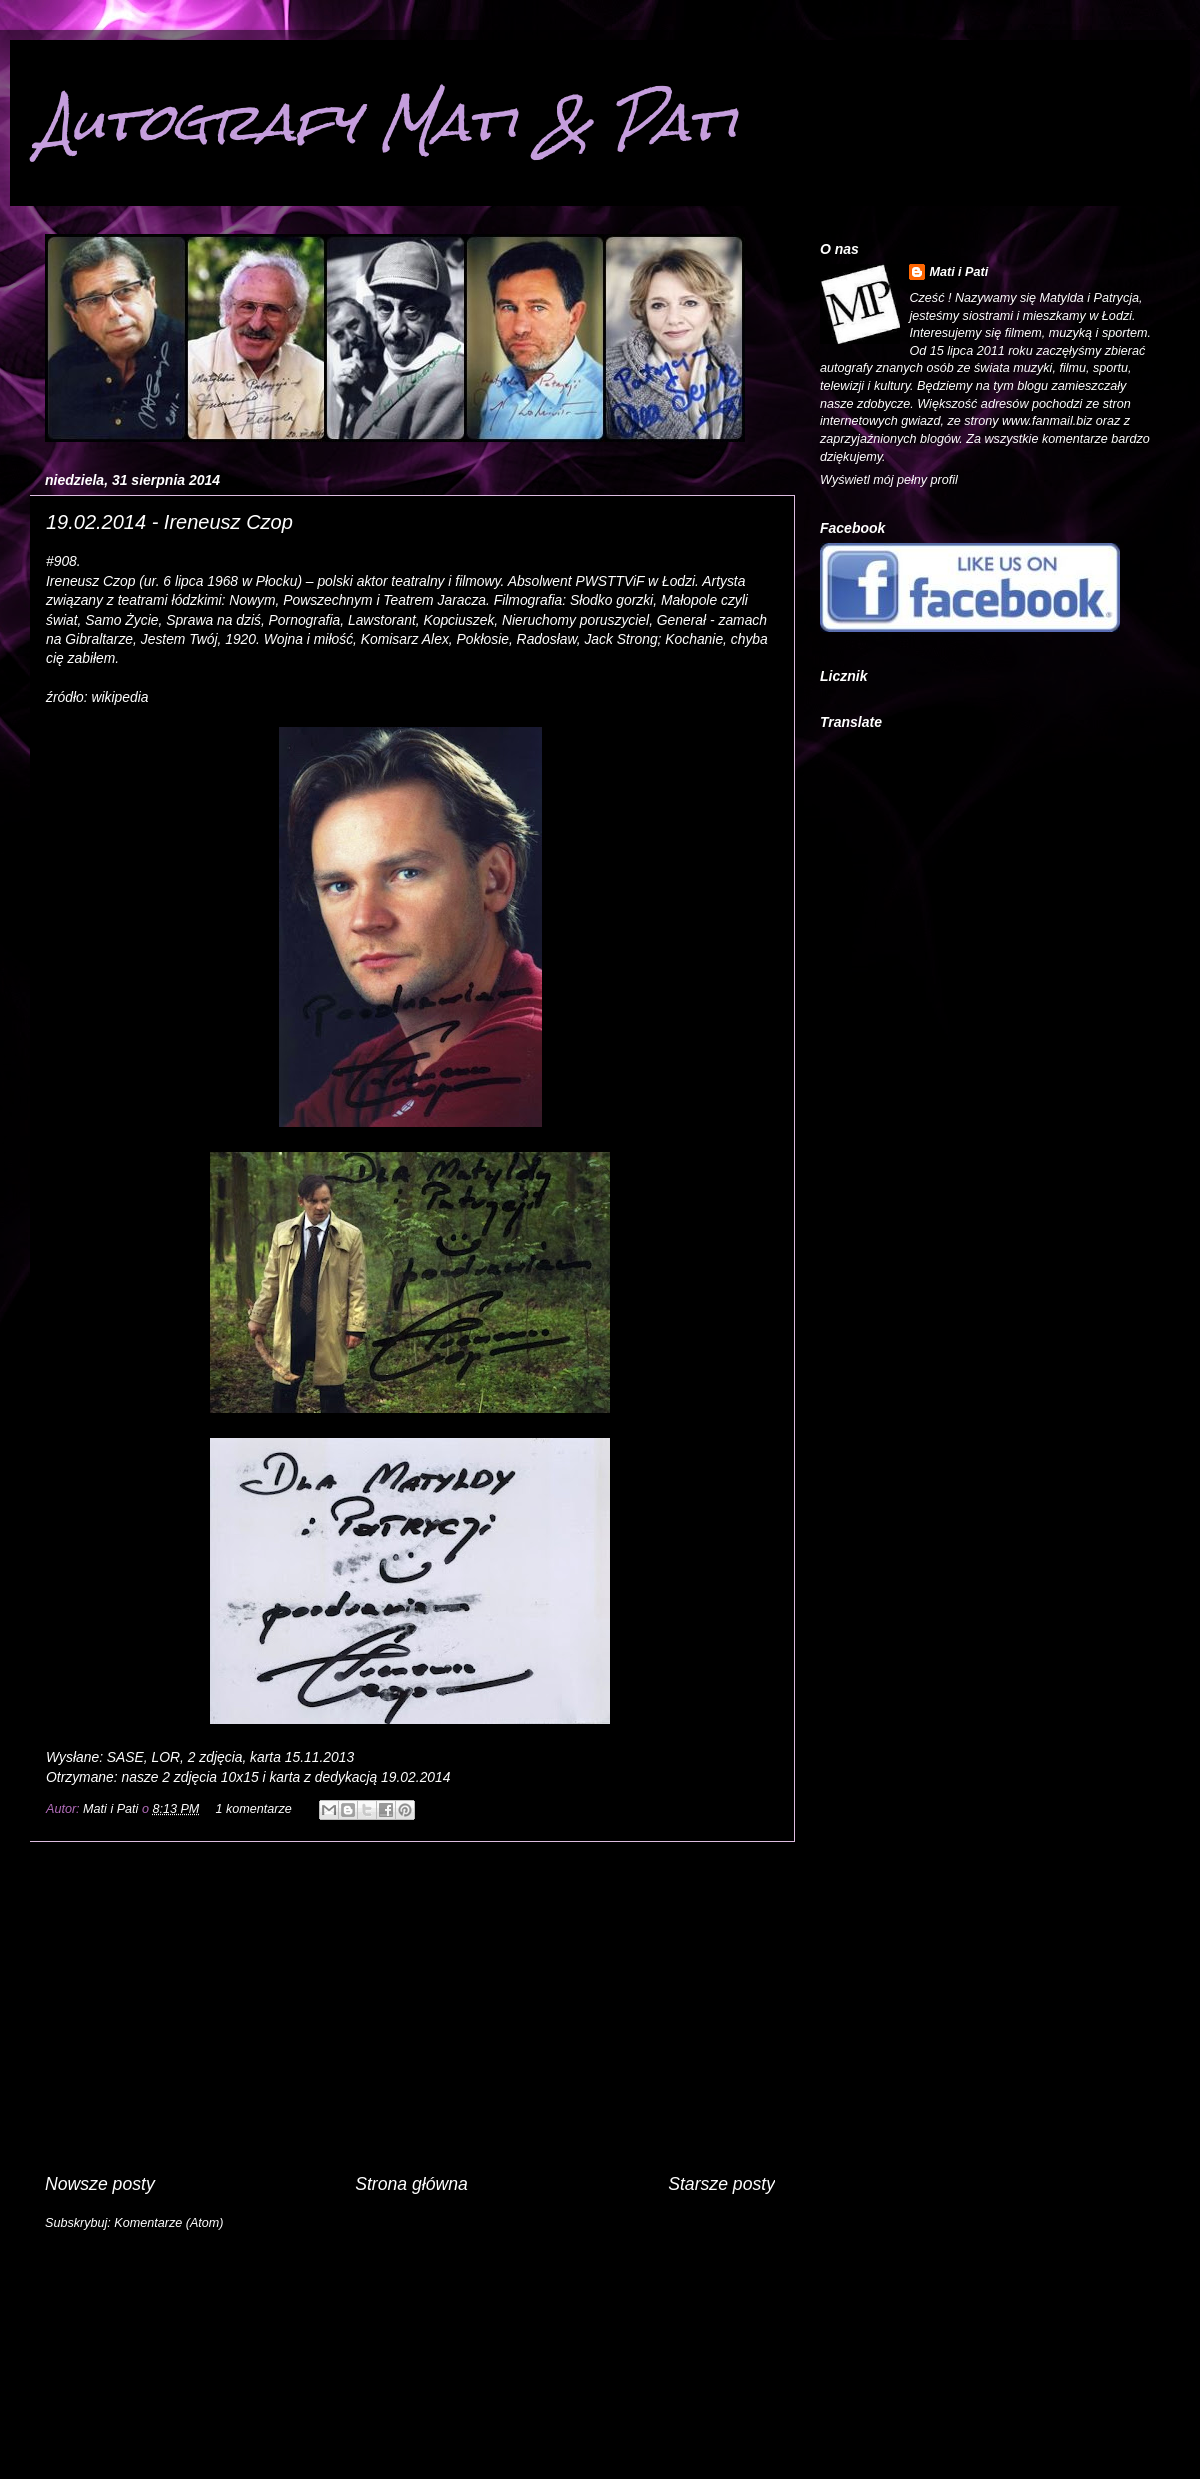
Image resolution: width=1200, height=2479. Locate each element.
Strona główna (411, 2184)
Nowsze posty (100, 2184)
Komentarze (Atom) (168, 2223)
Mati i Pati (112, 1809)
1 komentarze (253, 1809)
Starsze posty (721, 2184)
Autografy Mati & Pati (389, 121)
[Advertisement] (410, 2007)
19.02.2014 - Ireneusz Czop (169, 522)
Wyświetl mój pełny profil (889, 480)
